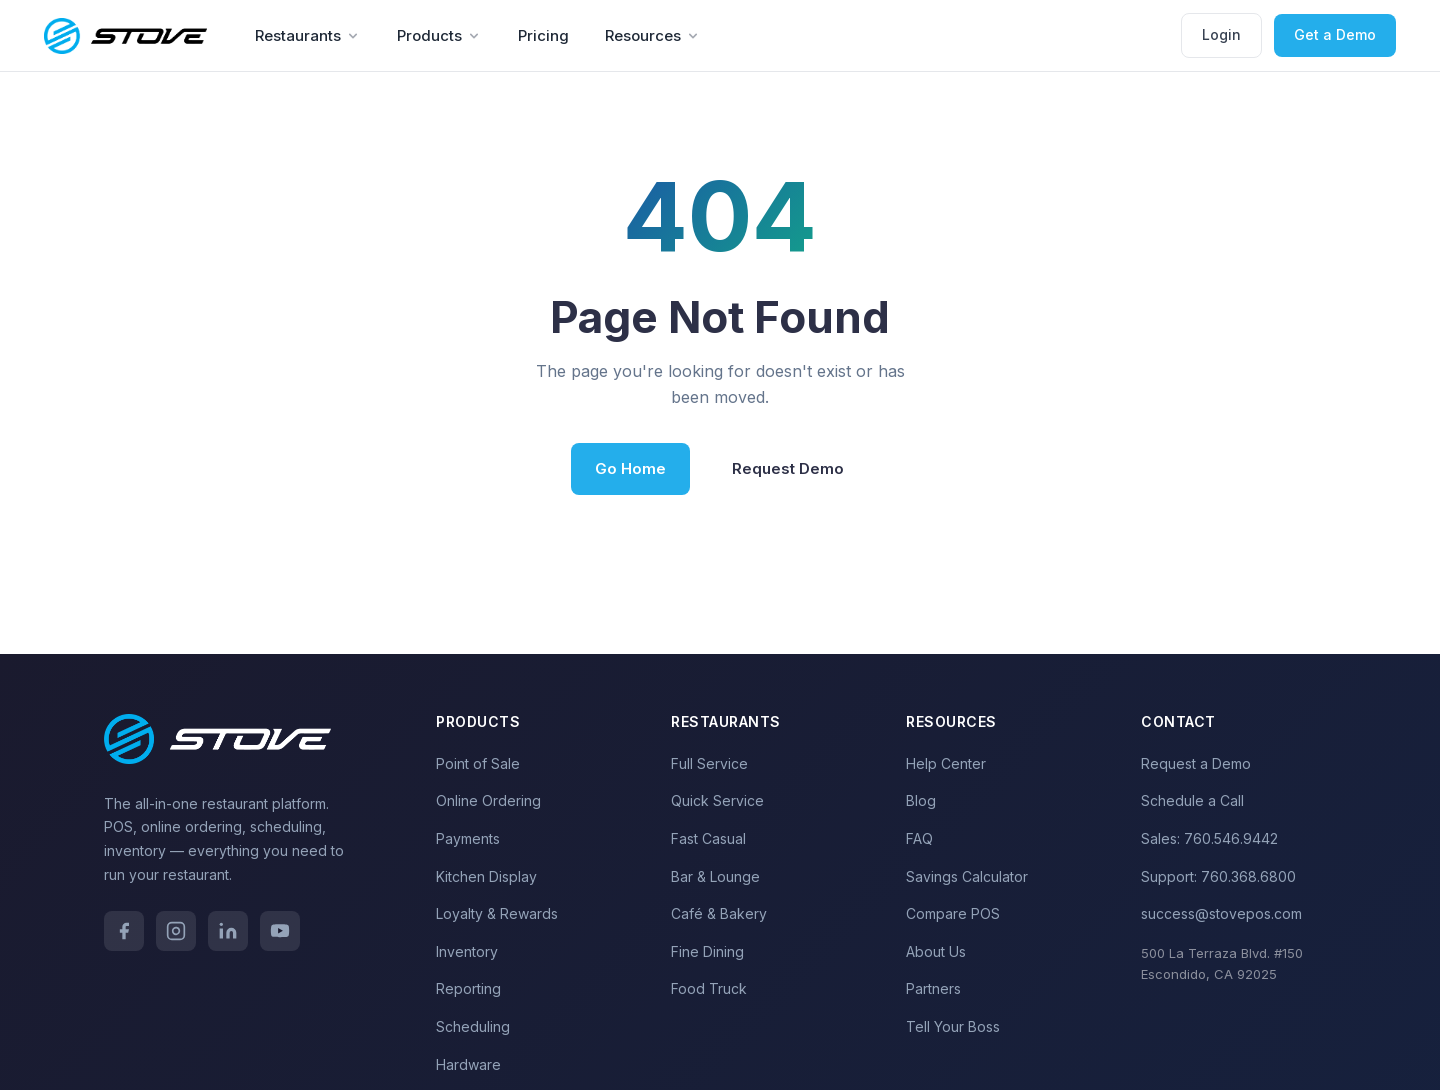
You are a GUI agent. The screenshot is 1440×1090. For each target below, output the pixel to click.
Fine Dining (707, 951)
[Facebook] (124, 931)
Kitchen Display (486, 876)
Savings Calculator (967, 876)
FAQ (919, 838)
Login (1221, 34)
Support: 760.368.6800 (1218, 876)
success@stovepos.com (1221, 913)
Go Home (630, 468)
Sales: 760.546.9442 (1209, 838)
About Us (936, 951)
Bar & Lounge (715, 876)
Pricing (543, 35)
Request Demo (788, 468)
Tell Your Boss (953, 1026)
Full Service (709, 763)
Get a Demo (1335, 34)
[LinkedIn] (228, 931)
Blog (921, 800)
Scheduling (473, 1026)
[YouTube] (280, 931)
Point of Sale (478, 763)
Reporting (468, 988)
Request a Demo (1196, 763)
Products (439, 35)
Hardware (468, 1064)
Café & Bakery (719, 913)
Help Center (946, 763)
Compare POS (953, 913)
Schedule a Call (1192, 800)
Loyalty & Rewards (497, 913)
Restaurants (308, 35)
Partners (933, 988)
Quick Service (717, 800)
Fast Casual (708, 838)
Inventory (467, 951)
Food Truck (709, 988)
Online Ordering (488, 800)
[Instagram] (176, 931)
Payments (468, 838)
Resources (653, 35)
